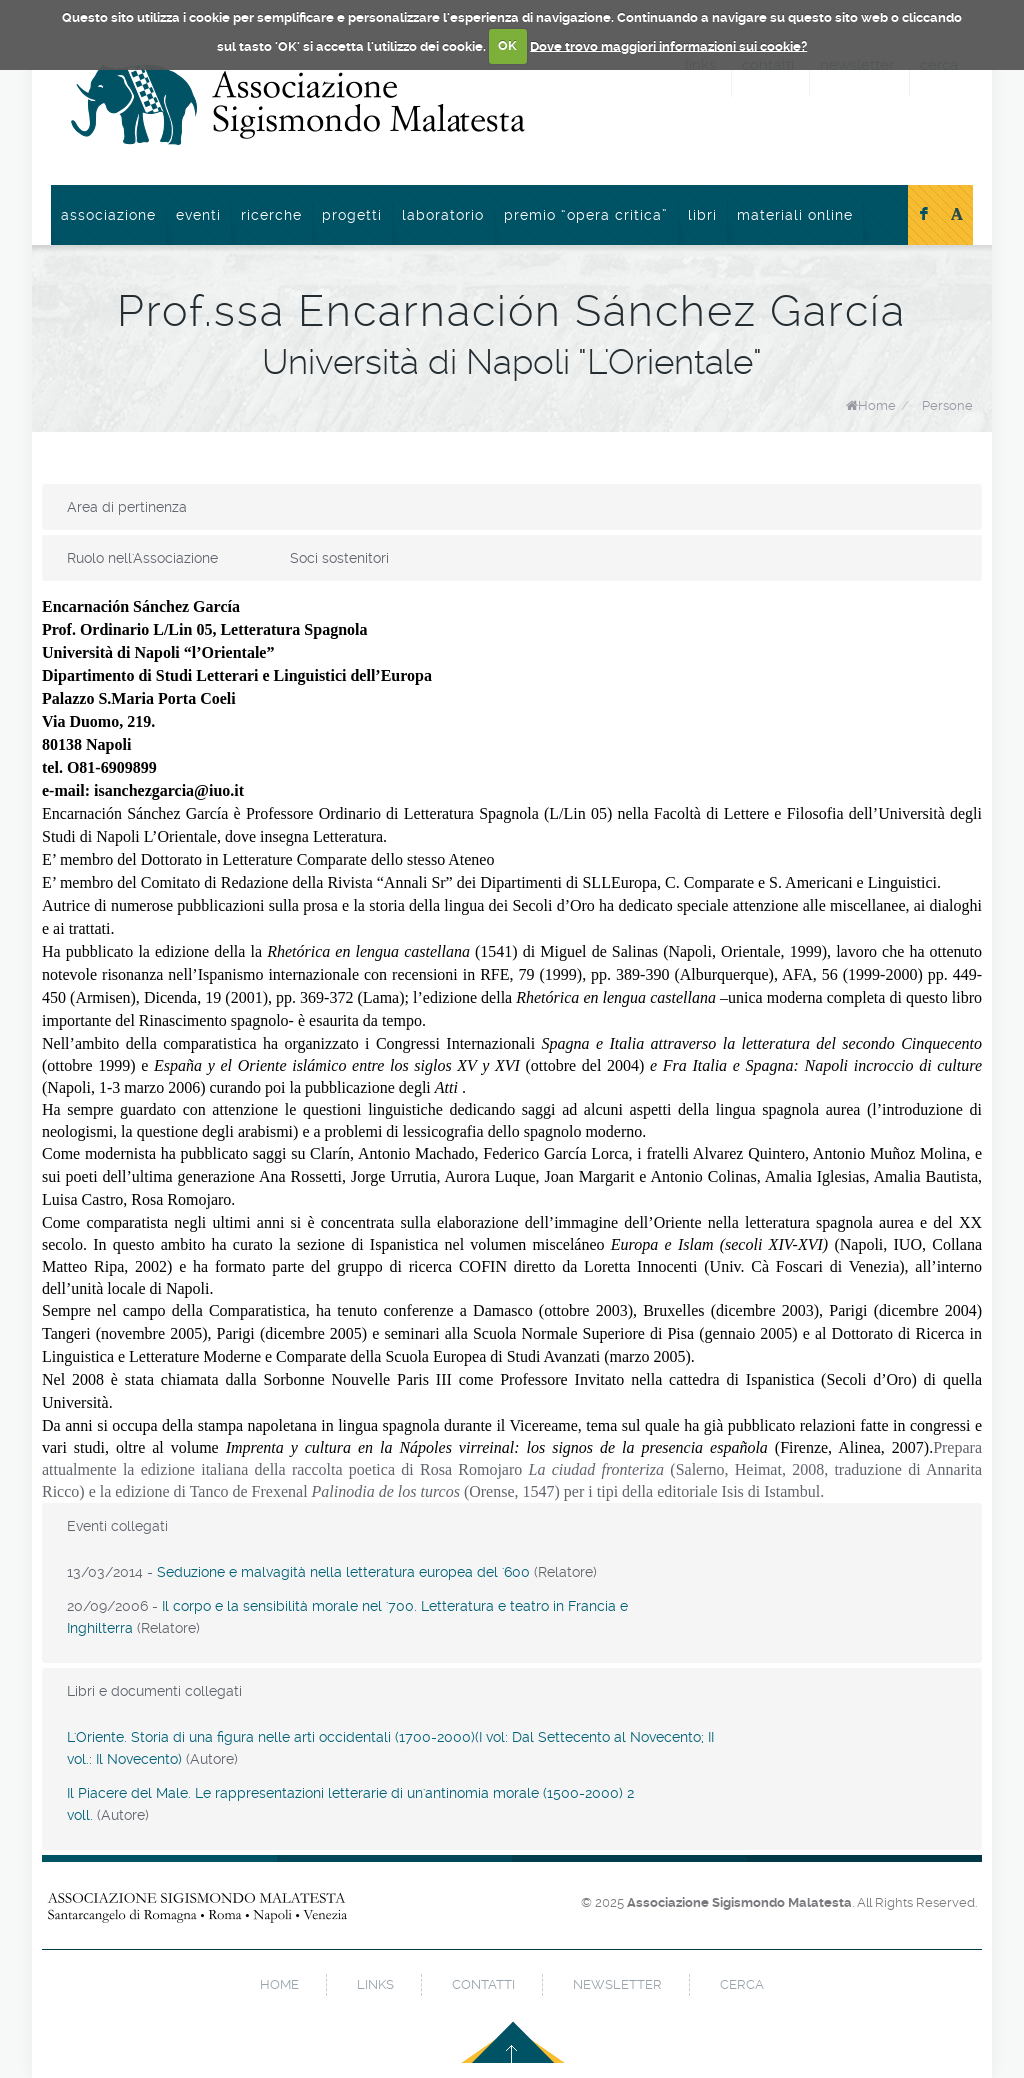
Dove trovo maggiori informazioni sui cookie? (668, 45)
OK (507, 45)
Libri (702, 215)
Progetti (352, 215)
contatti (483, 1984)
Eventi (198, 215)
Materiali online (795, 215)
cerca (742, 1984)
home (279, 1984)
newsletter (617, 1984)
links (375, 1984)
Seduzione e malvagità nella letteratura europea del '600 (343, 1572)
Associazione (108, 215)
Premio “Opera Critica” (586, 215)
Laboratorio (443, 215)
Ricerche (271, 215)
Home (877, 405)
